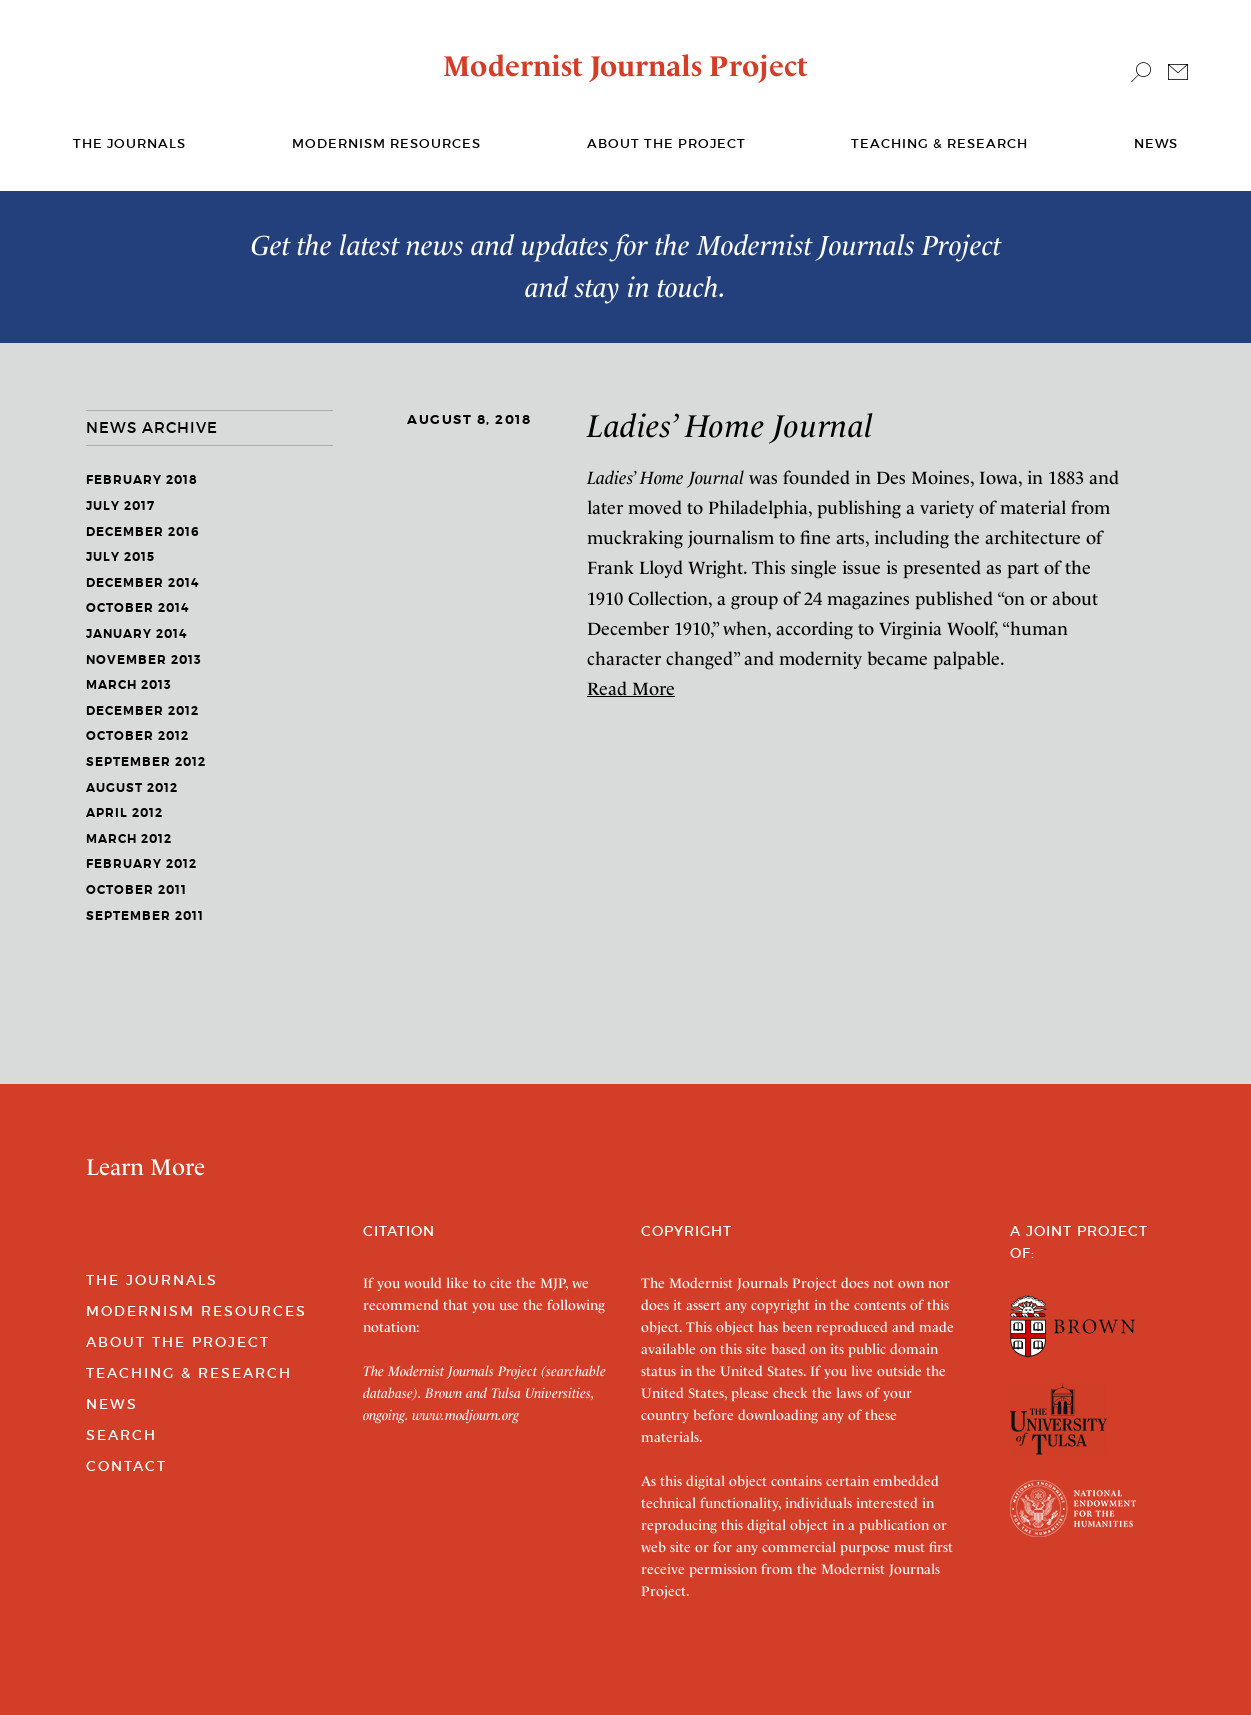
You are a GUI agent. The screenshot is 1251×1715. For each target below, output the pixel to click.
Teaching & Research (939, 143)
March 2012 (129, 839)
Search (121, 1435)
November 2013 (144, 660)
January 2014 (136, 634)
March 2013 (129, 685)
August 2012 (132, 788)
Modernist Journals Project (625, 66)
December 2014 (142, 583)
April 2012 (124, 813)
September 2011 (145, 916)
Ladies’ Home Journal (730, 426)
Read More (631, 688)
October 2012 (137, 736)
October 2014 (137, 608)
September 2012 (146, 762)
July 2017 (120, 506)
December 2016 (143, 532)
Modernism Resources (386, 143)
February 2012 (141, 864)
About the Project (666, 143)
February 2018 (142, 480)
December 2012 (142, 711)
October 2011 (136, 890)
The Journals (152, 1280)
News (1156, 143)
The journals (129, 143)
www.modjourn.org (465, 1415)
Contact (126, 1466)
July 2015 (120, 557)
